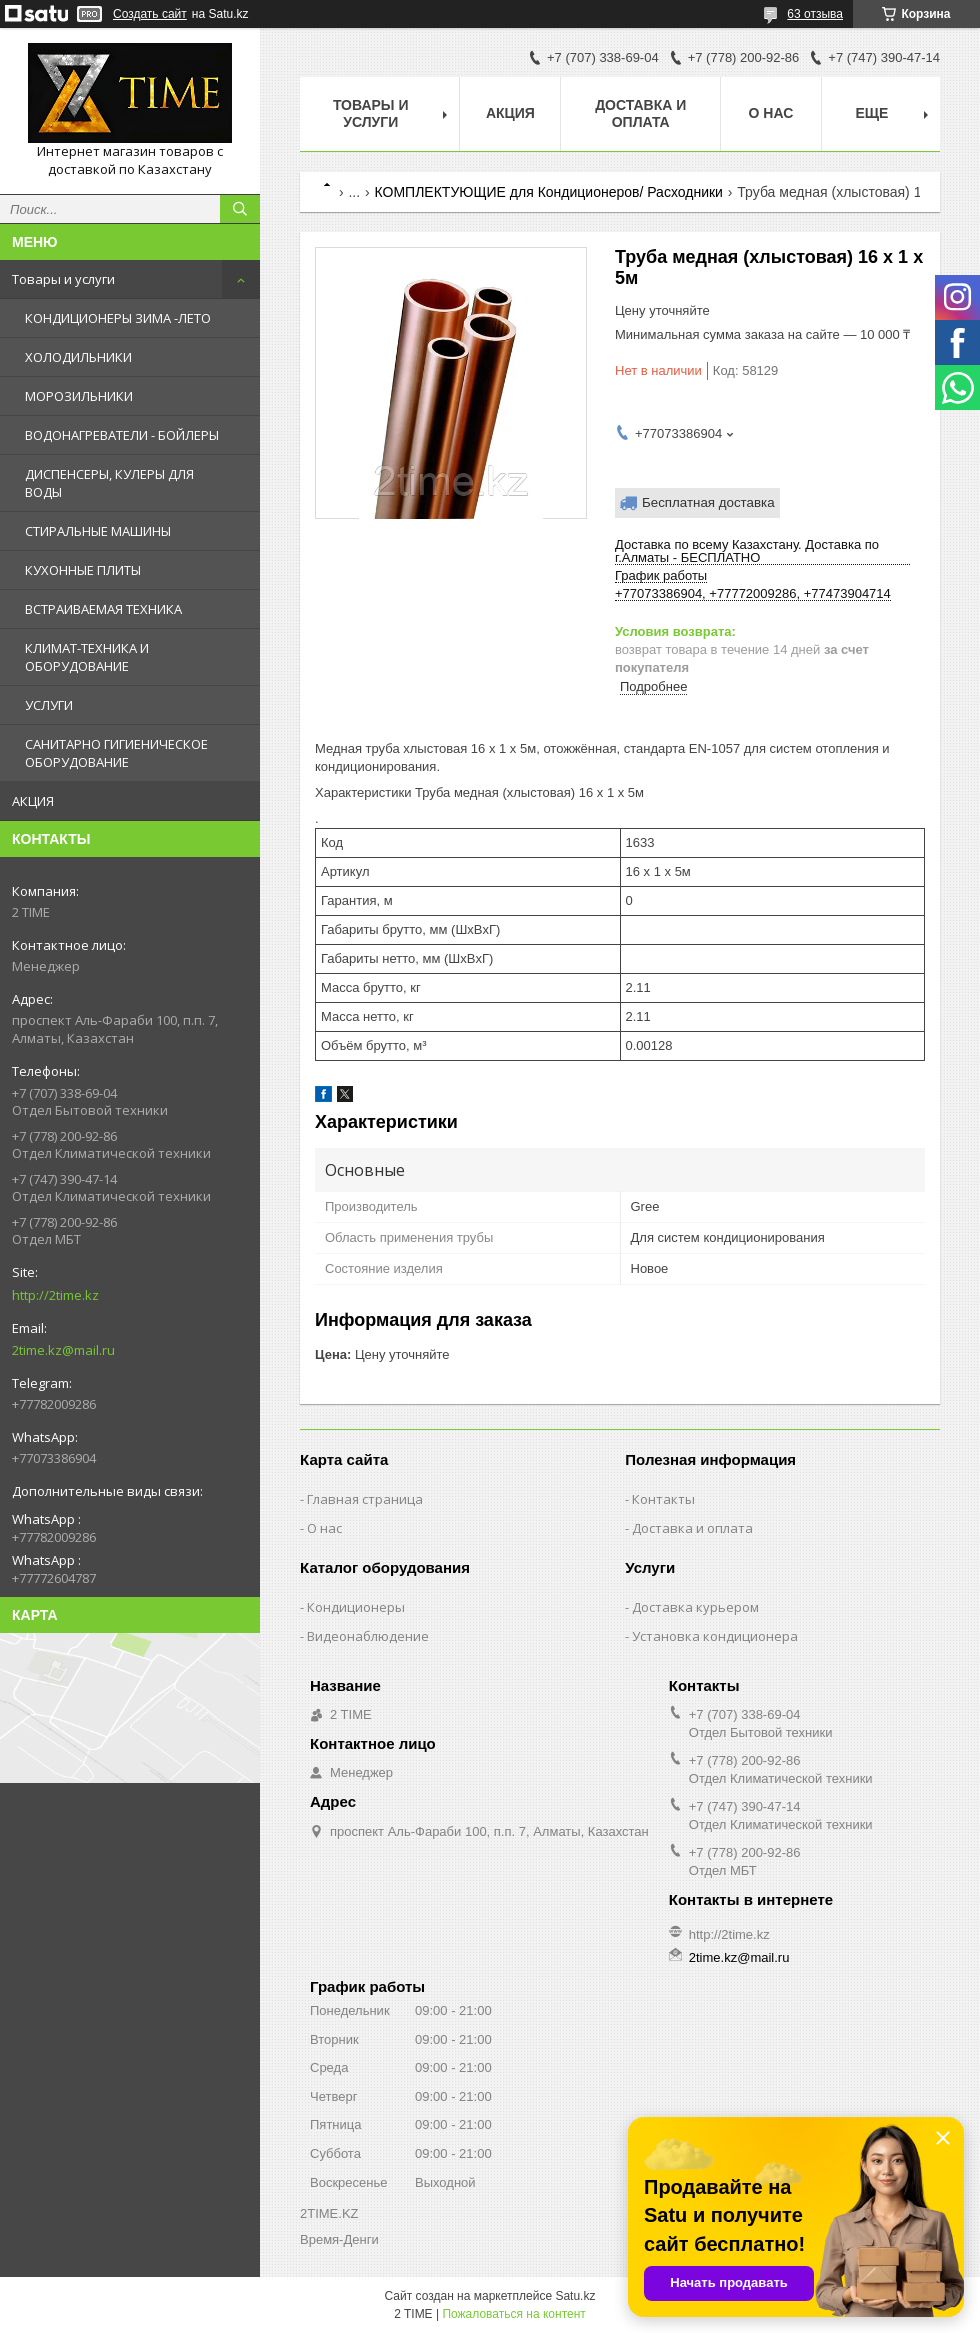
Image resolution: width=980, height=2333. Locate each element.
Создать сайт (150, 14)
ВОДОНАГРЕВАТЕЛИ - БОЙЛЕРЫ (122, 435)
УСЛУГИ (49, 705)
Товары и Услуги (371, 113)
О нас (771, 113)
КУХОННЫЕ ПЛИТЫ (83, 570)
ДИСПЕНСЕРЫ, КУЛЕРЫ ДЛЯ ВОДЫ (109, 483)
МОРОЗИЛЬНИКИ (79, 396)
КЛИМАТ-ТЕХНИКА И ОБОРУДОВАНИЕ (87, 657)
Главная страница (365, 1499)
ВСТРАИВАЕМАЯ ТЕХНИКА (103, 609)
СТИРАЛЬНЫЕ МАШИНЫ (98, 531)
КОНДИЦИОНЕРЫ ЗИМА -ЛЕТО (118, 318)
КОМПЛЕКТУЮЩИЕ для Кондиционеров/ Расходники (549, 192)
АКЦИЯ (33, 801)
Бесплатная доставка (708, 502)
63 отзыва (815, 14)
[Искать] (240, 209)
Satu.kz (575, 2296)
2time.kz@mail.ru (63, 1350)
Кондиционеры (356, 1607)
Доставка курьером (695, 1607)
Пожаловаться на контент (513, 2314)
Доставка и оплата (640, 113)
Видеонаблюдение (368, 1636)
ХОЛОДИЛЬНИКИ (78, 357)
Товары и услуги (63, 279)
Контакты (663, 1499)
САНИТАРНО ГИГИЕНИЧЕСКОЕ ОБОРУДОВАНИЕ (116, 753)
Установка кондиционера (715, 1636)
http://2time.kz (55, 1295)
